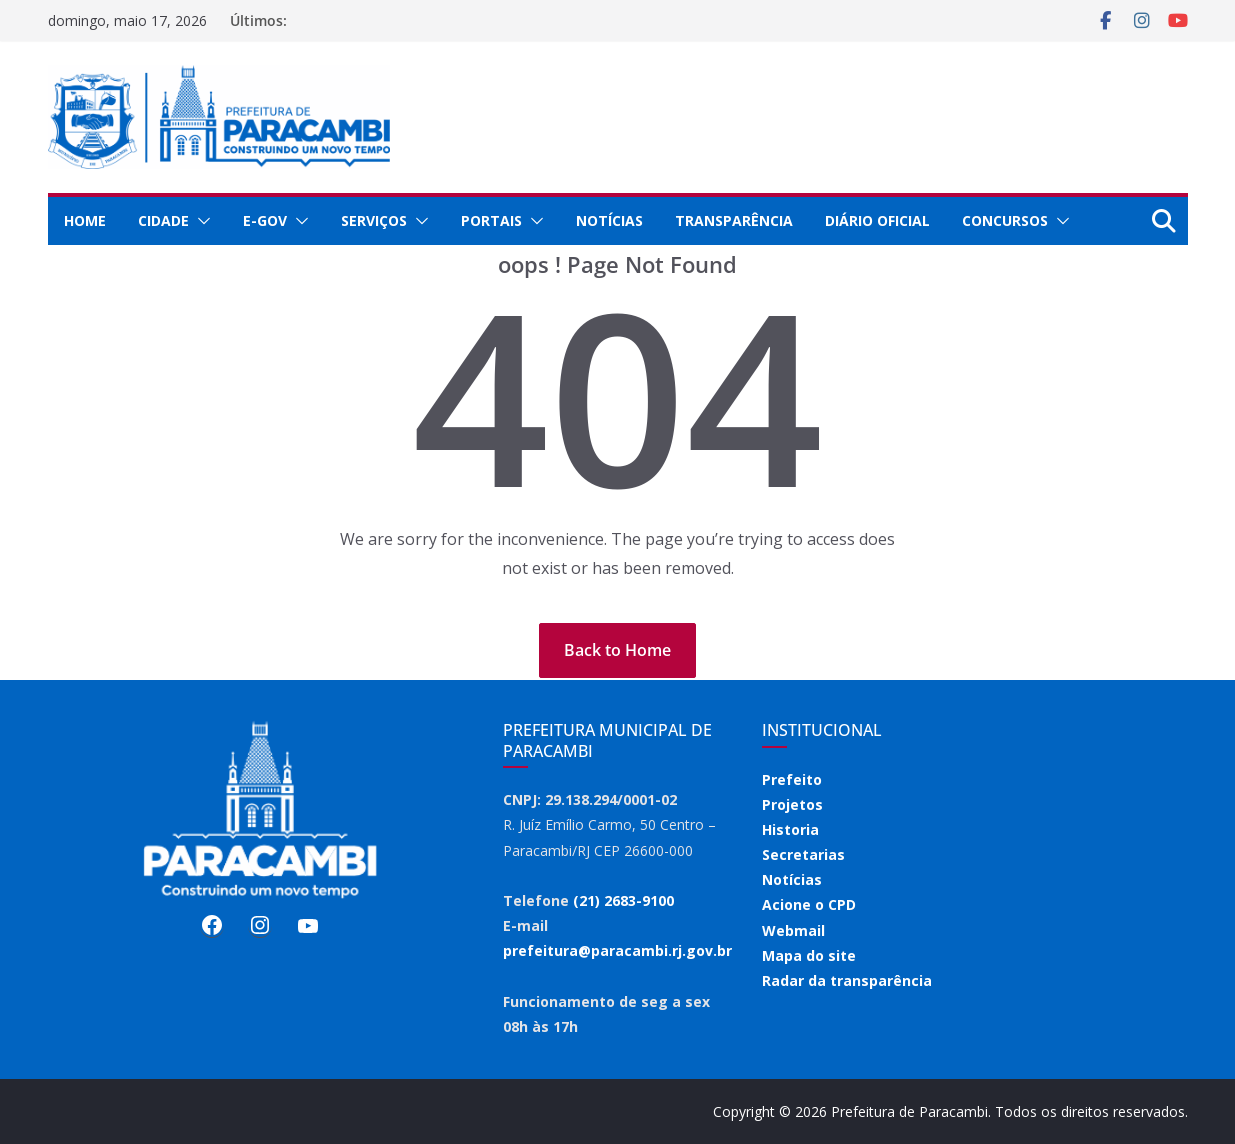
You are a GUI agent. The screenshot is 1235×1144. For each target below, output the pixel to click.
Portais (491, 220)
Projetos (792, 804)
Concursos (1005, 220)
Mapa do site (809, 955)
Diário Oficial (877, 220)
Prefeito (792, 779)
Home (85, 220)
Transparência (734, 220)
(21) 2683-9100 (623, 900)
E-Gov (265, 220)
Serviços (374, 220)
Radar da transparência (847, 980)
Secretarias (803, 854)
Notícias (609, 220)
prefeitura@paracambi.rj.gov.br (617, 950)
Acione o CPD (809, 904)
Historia (790, 829)
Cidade (163, 220)
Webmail (793, 930)
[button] (200, 221)
